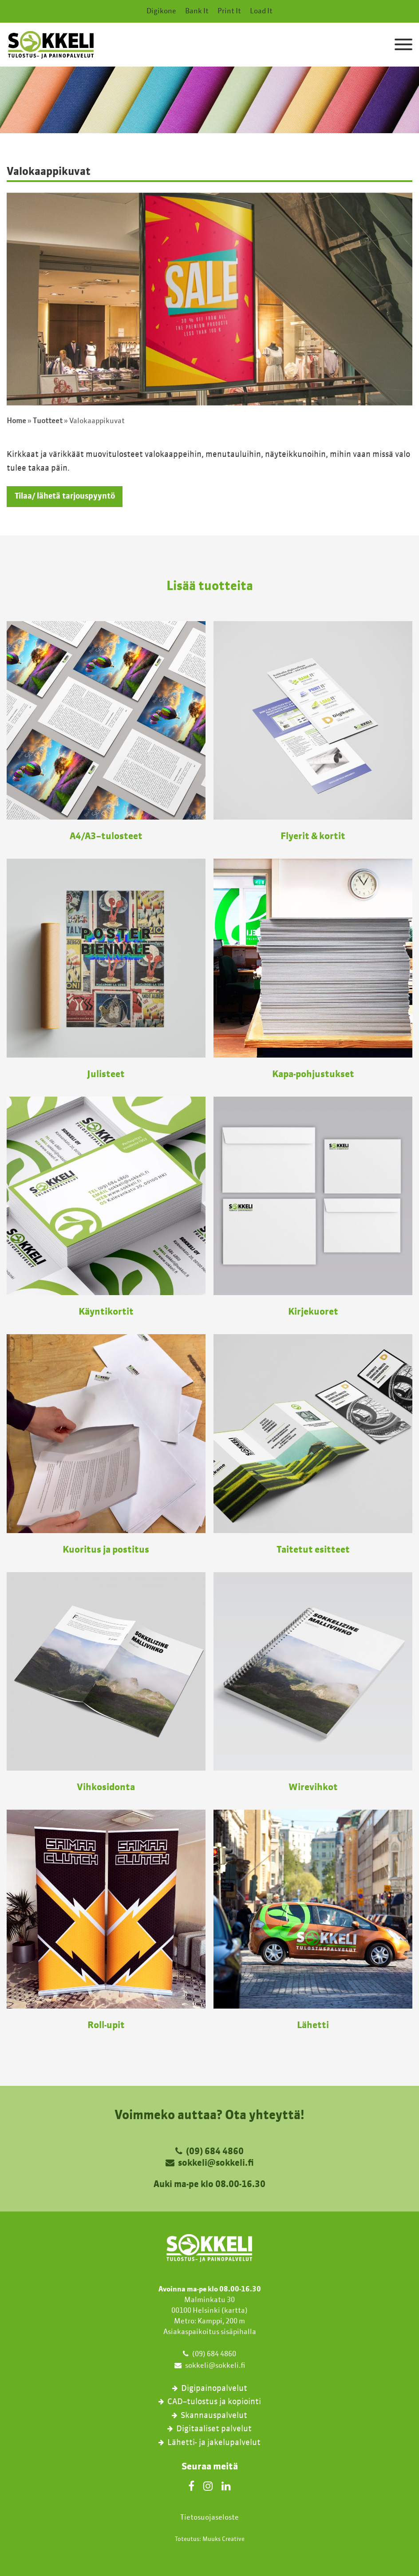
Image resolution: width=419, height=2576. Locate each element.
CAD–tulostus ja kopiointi (214, 2402)
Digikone (161, 11)
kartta (234, 2310)
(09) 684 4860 (215, 2152)
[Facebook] (191, 2485)
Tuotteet (48, 421)
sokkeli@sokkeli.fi (216, 2163)
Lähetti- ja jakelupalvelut (214, 2442)
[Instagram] (208, 2485)
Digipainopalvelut (214, 2388)
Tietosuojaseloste (209, 2517)
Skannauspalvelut (214, 2415)
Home (16, 421)
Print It (229, 11)
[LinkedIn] (226, 2485)
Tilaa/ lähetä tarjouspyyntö (65, 496)
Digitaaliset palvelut (214, 2429)
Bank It (197, 11)
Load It (261, 11)
